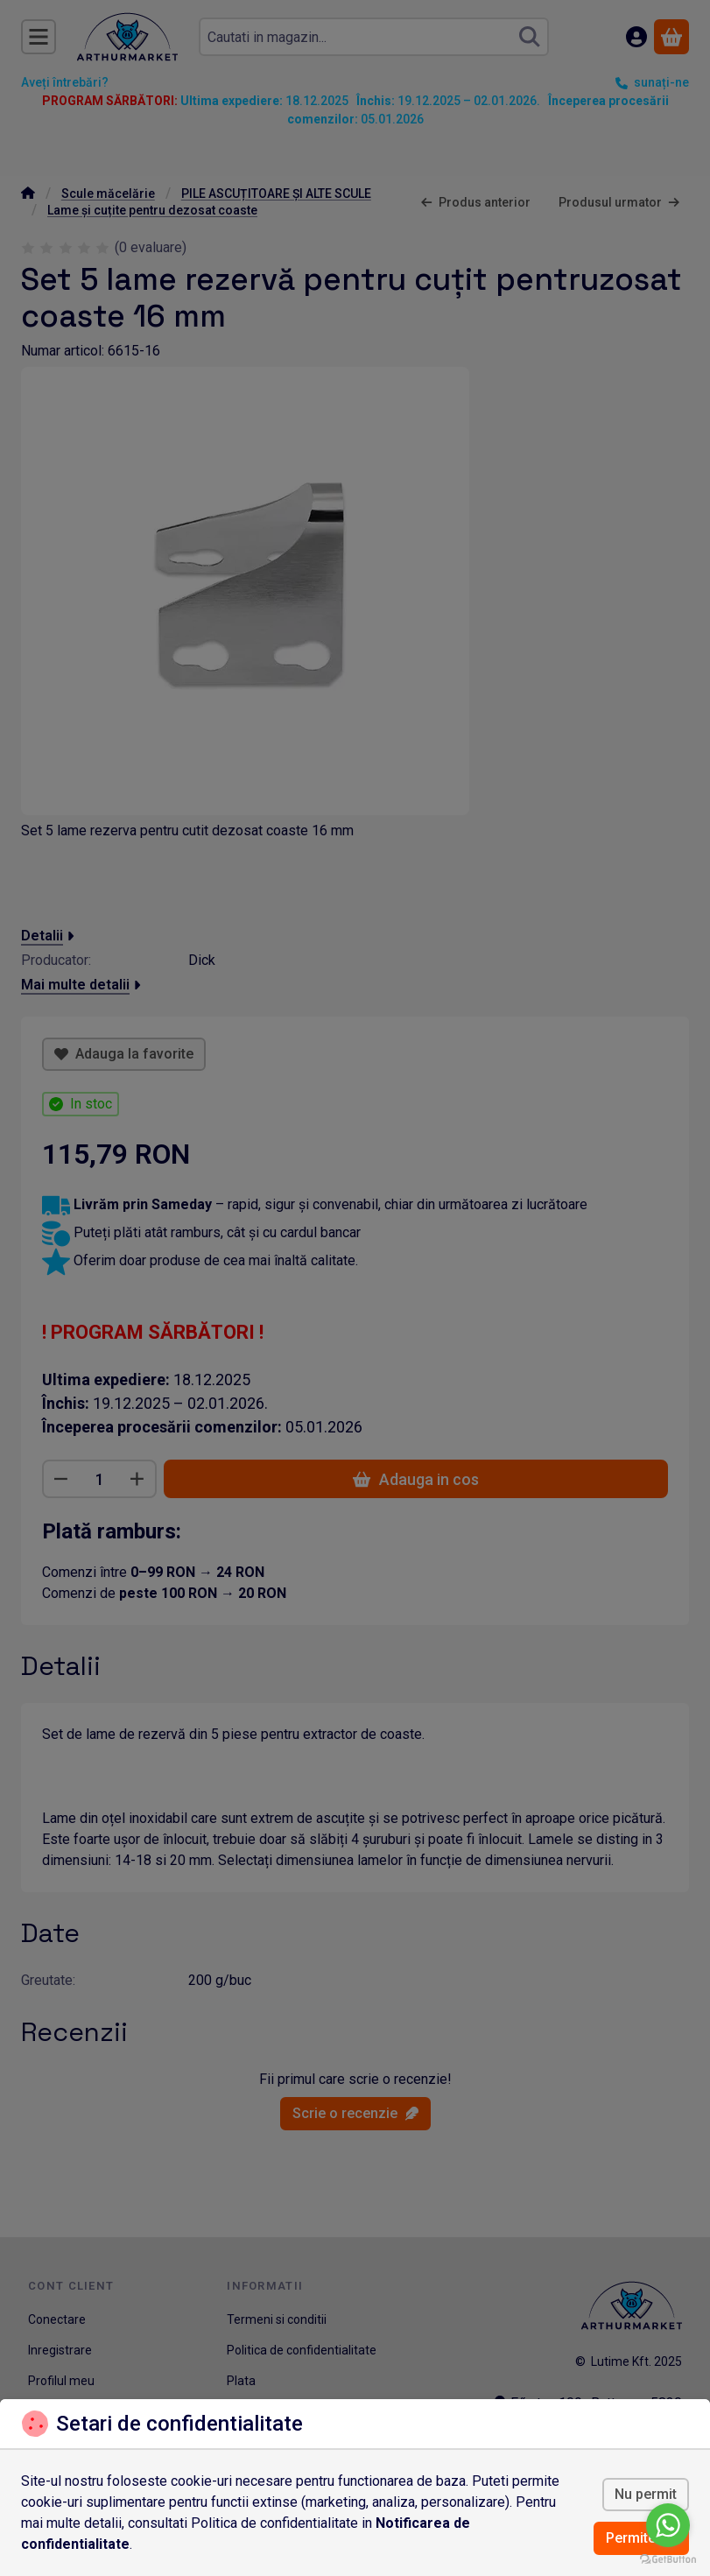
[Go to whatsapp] (668, 2525)
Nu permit (646, 2494)
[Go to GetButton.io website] (668, 2558)
